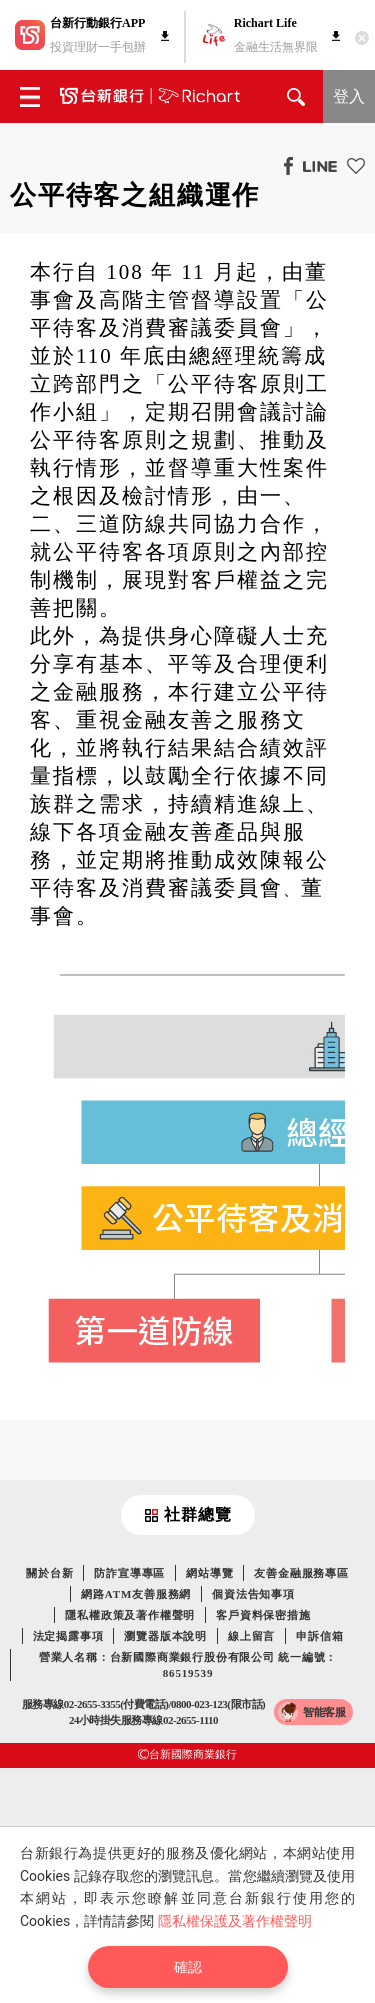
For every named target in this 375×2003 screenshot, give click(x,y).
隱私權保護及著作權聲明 (235, 1921)
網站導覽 (209, 1573)
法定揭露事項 (68, 1636)
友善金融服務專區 (301, 1573)
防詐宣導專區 (129, 1573)
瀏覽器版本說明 (165, 1636)
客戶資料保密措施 (263, 1615)
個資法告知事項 (253, 1594)
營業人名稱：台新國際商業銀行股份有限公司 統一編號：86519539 (188, 1665)
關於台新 (49, 1573)
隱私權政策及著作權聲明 (130, 1615)
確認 (188, 1967)
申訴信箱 (319, 1636)
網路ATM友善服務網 (136, 1594)
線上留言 (251, 1636)
